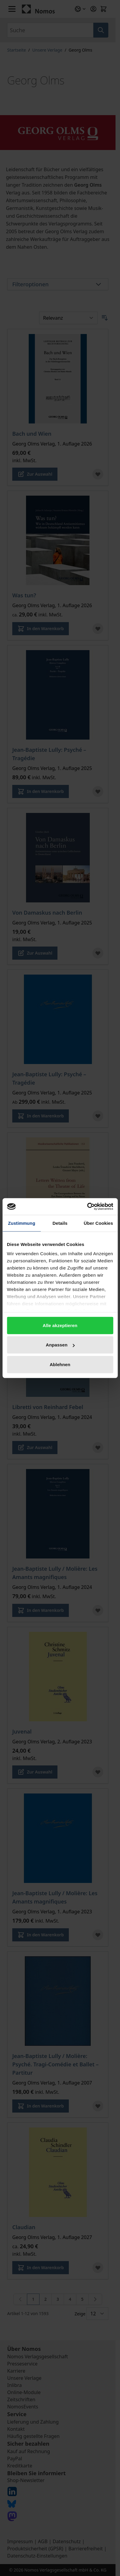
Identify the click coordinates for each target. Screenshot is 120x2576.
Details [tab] (60, 1222)
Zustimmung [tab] (21, 1222)
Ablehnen (60, 1364)
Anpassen (60, 1344)
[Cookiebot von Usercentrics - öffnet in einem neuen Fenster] (87, 1206)
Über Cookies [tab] (98, 1222)
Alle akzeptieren (60, 1325)
